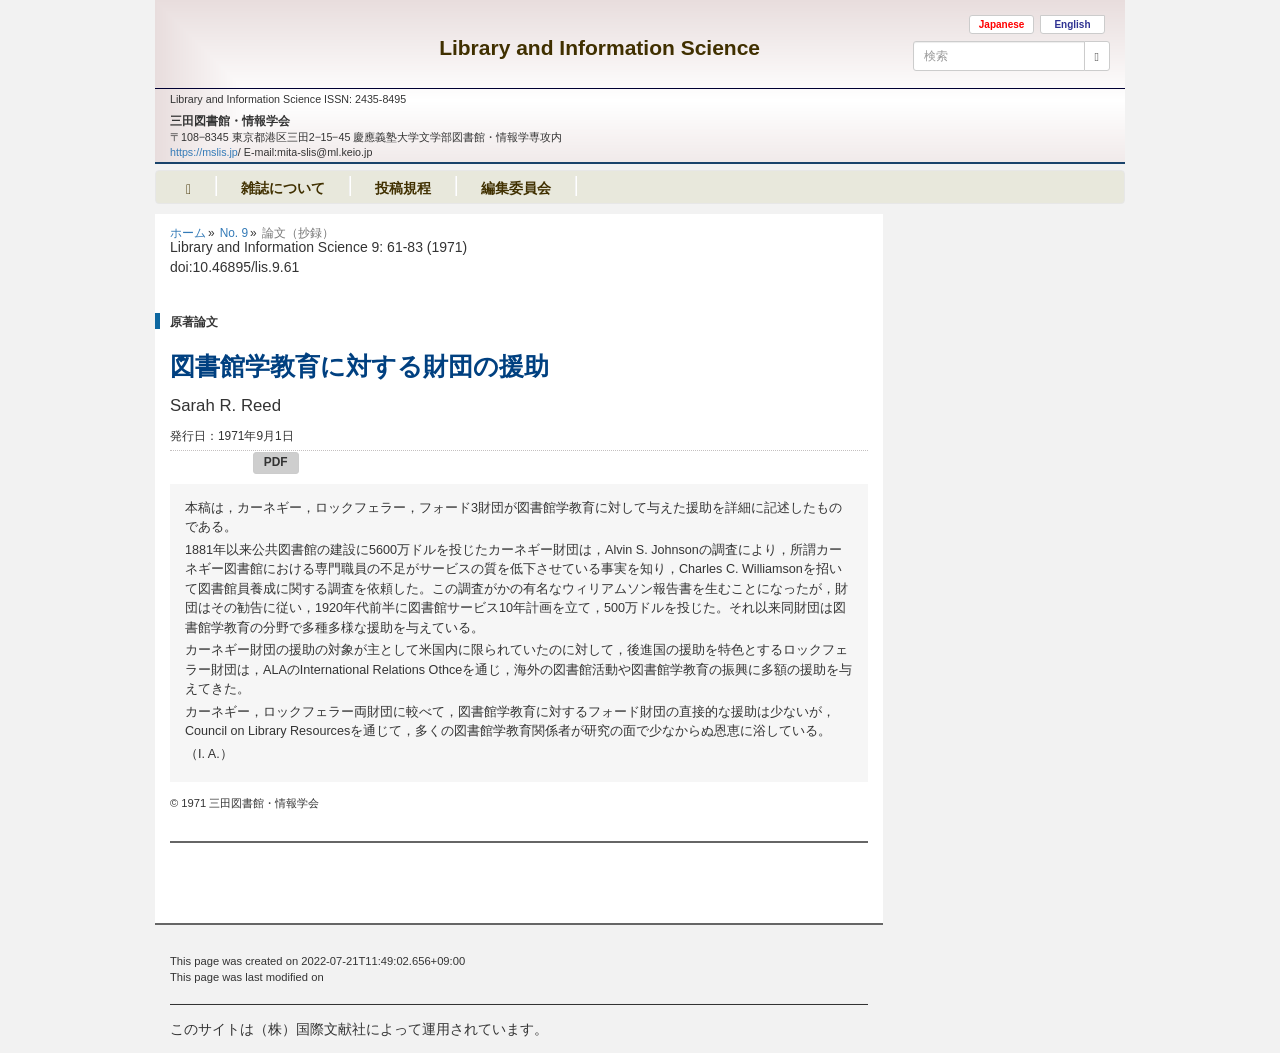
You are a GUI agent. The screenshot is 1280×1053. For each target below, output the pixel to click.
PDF (276, 462)
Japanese (1002, 24)
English (1072, 24)
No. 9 (234, 233)
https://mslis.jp (204, 152)
